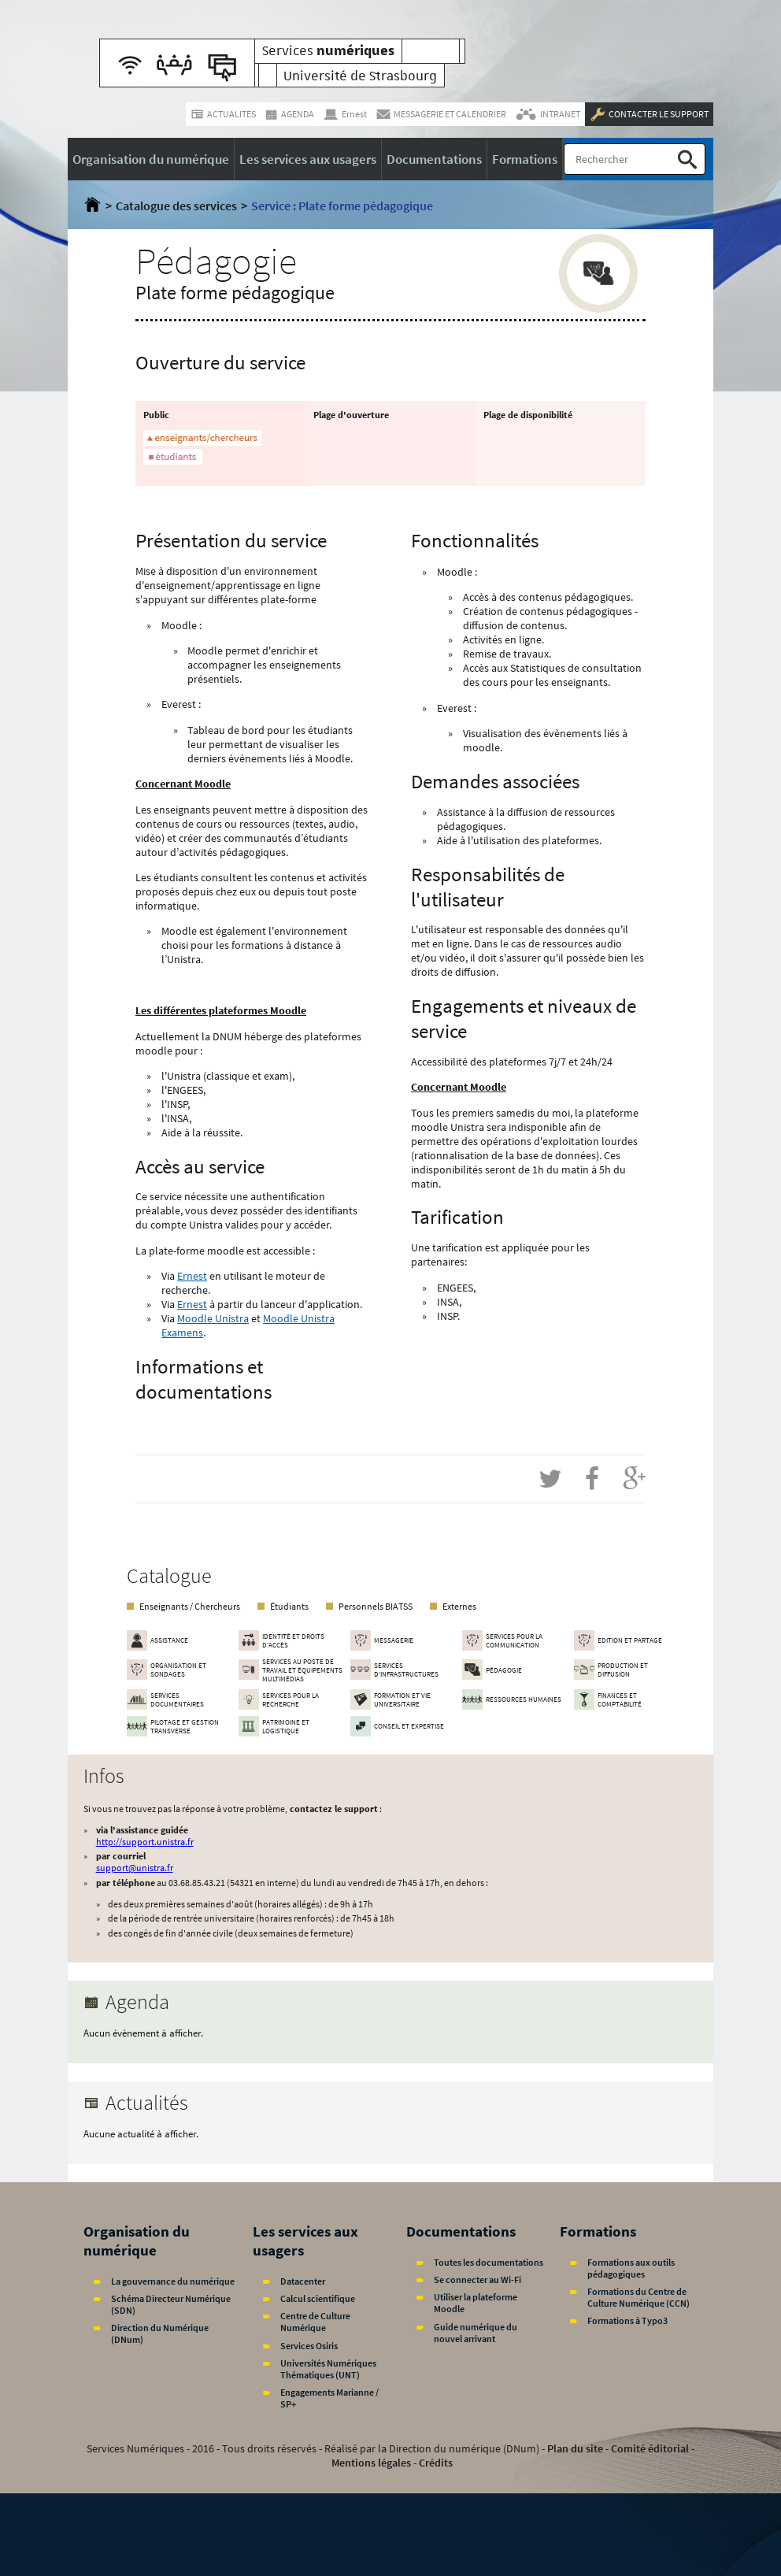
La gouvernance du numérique (173, 2281)
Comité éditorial (650, 2448)
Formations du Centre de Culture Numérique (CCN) (638, 2297)
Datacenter (302, 2281)
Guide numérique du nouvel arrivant (475, 2332)
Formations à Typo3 (627, 2320)
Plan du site (575, 2448)
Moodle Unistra (213, 1318)
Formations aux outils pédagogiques (631, 2268)
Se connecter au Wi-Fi (477, 2279)
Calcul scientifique (317, 2298)
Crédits (436, 2463)
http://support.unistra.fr (145, 1842)
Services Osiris (309, 2346)
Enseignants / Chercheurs (189, 1606)
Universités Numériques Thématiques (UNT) (328, 2369)
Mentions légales (371, 2463)
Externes (459, 1606)
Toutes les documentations (488, 2262)
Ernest (192, 1276)
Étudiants (289, 1606)
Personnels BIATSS (376, 1606)
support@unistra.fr (134, 1868)
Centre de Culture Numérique (315, 2321)
